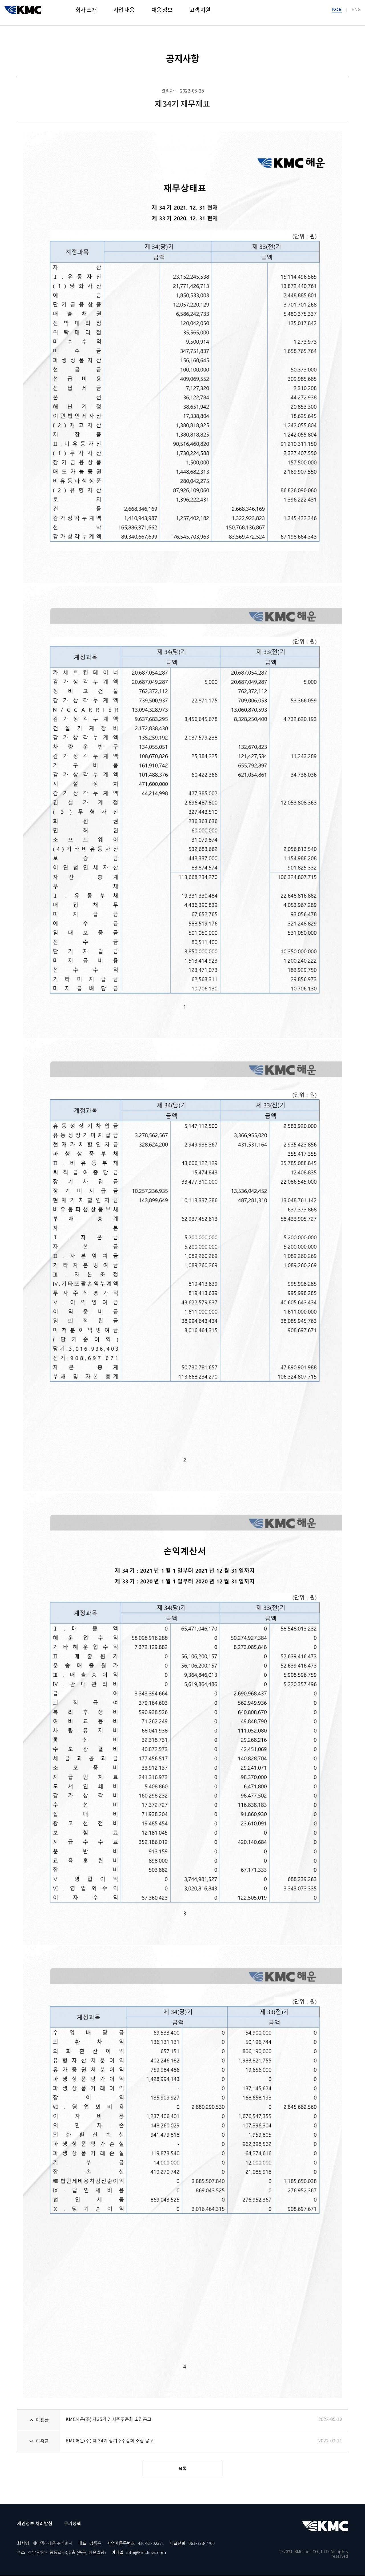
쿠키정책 (72, 2523)
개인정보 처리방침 (34, 2523)
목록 (182, 2469)
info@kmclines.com (146, 2552)
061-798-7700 (201, 2543)
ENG (356, 12)
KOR (337, 12)
